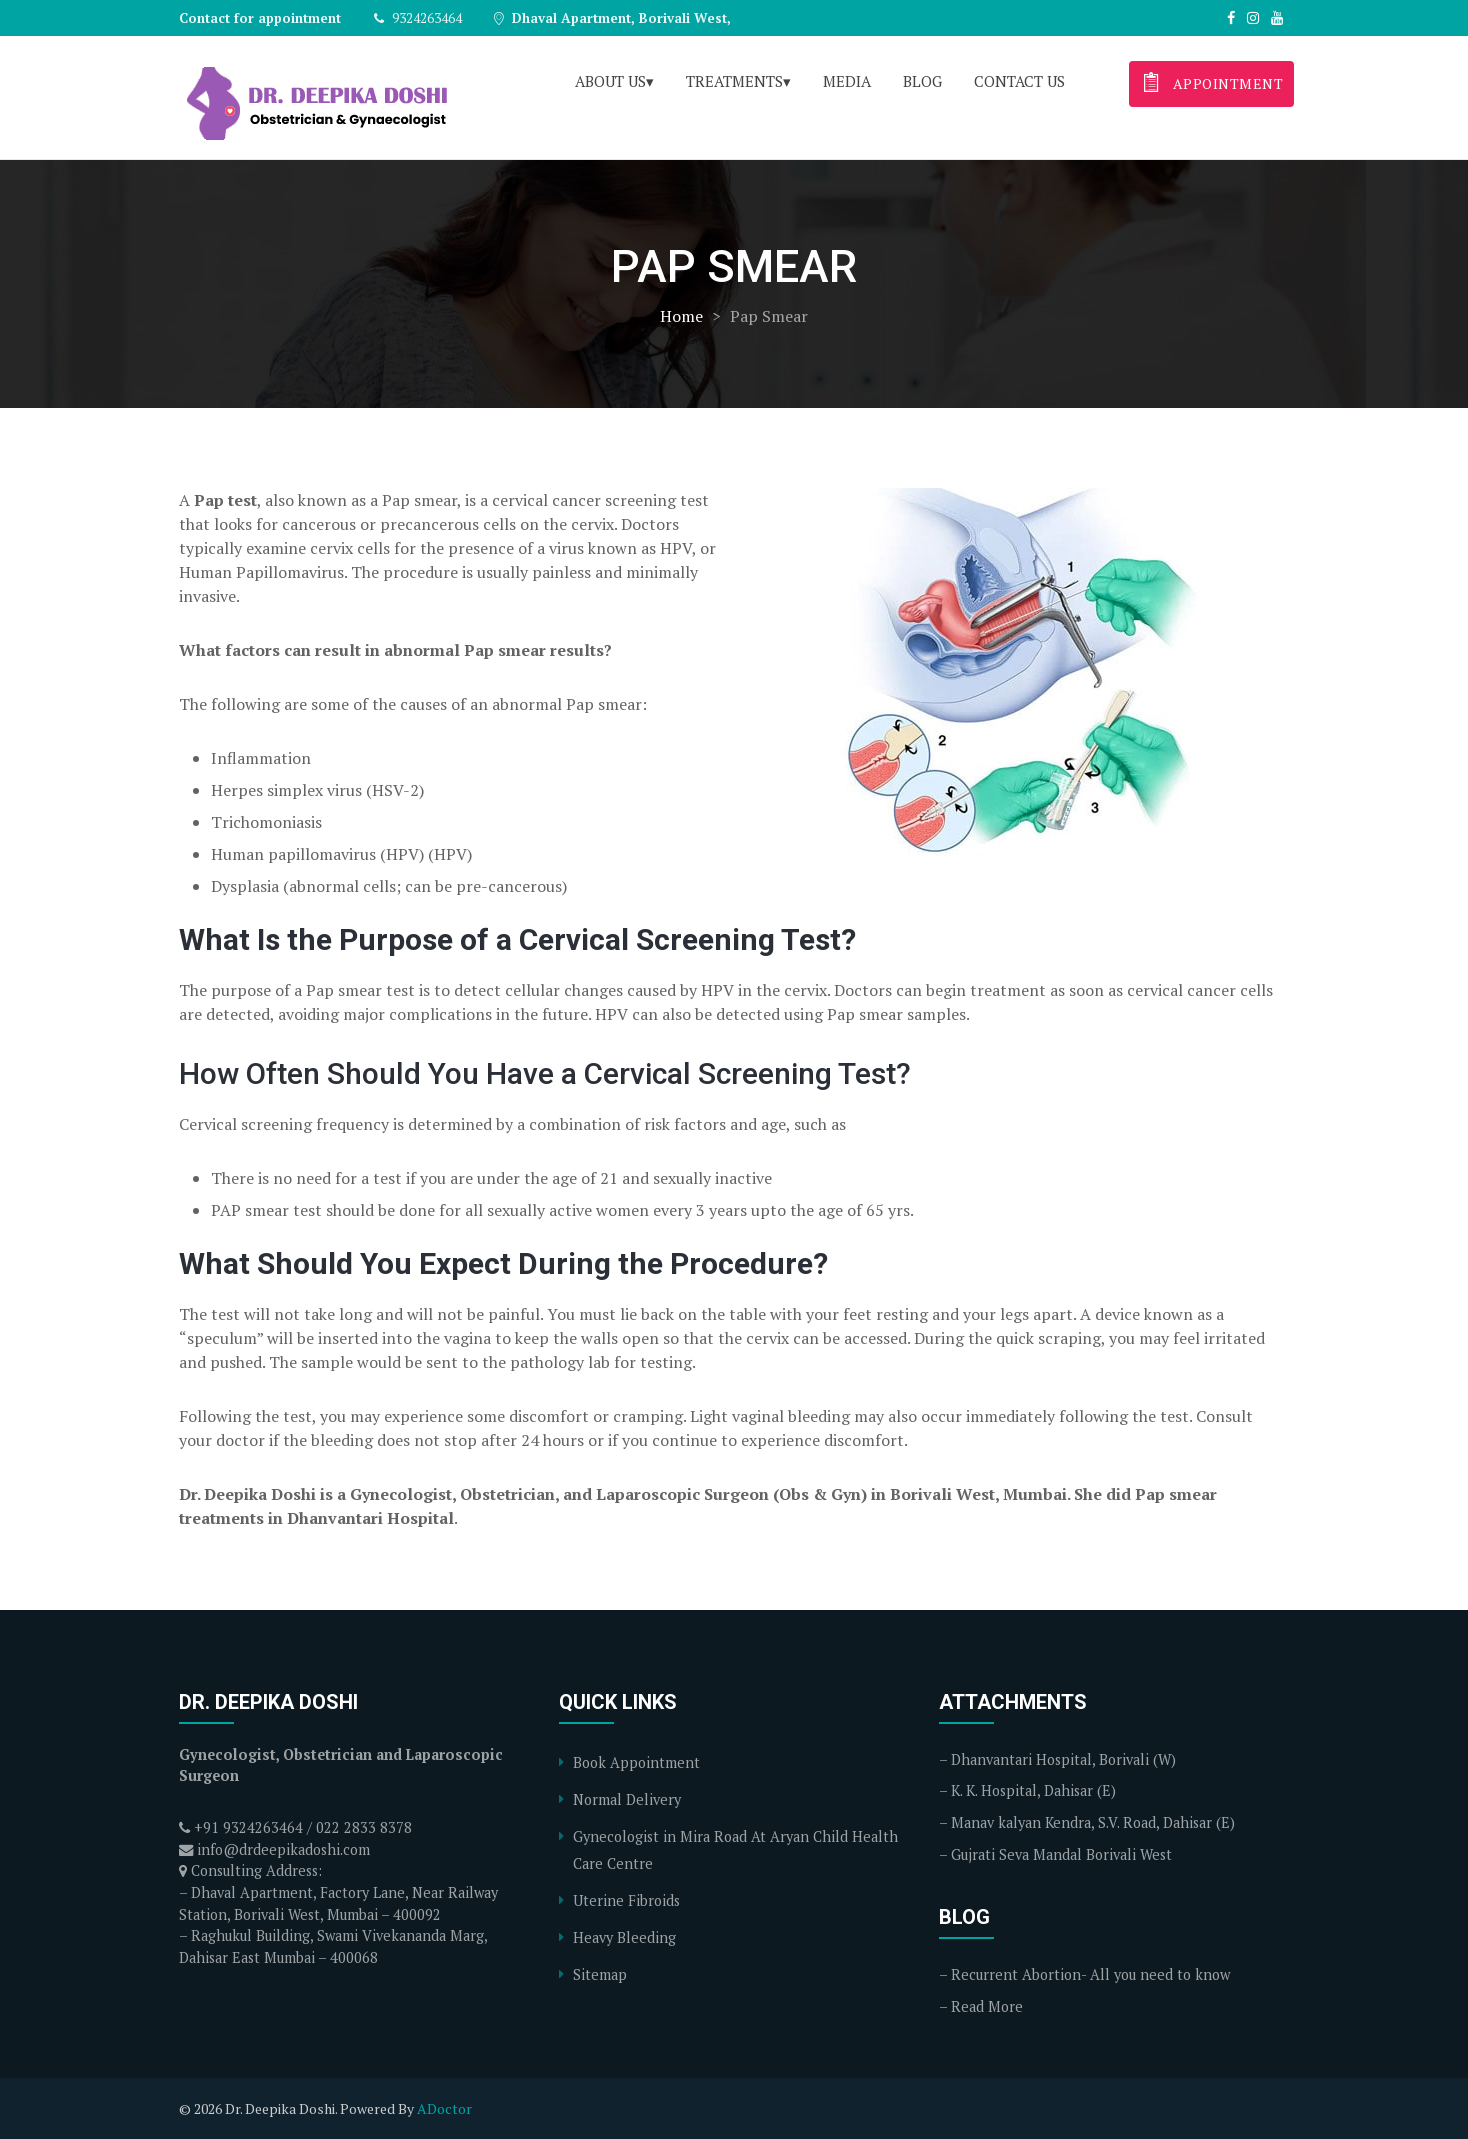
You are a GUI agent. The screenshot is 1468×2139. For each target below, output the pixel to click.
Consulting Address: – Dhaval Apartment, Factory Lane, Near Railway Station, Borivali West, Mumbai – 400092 (338, 1892)
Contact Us (1019, 81)
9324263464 (417, 18)
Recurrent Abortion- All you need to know (1090, 1974)
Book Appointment (636, 1762)
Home (681, 316)
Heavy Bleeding (624, 1937)
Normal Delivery (627, 1799)
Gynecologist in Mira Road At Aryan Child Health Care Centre (735, 1850)
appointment (1210, 81)
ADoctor (444, 2108)
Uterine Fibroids (626, 1900)
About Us (610, 81)
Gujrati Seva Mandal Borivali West (1061, 1854)
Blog (922, 81)
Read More (987, 2006)
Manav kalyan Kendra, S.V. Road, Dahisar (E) (1093, 1822)
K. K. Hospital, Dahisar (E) (1033, 1790)
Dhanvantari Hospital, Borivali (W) (1063, 1759)
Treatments (734, 81)
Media (847, 81)
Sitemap (600, 1974)
